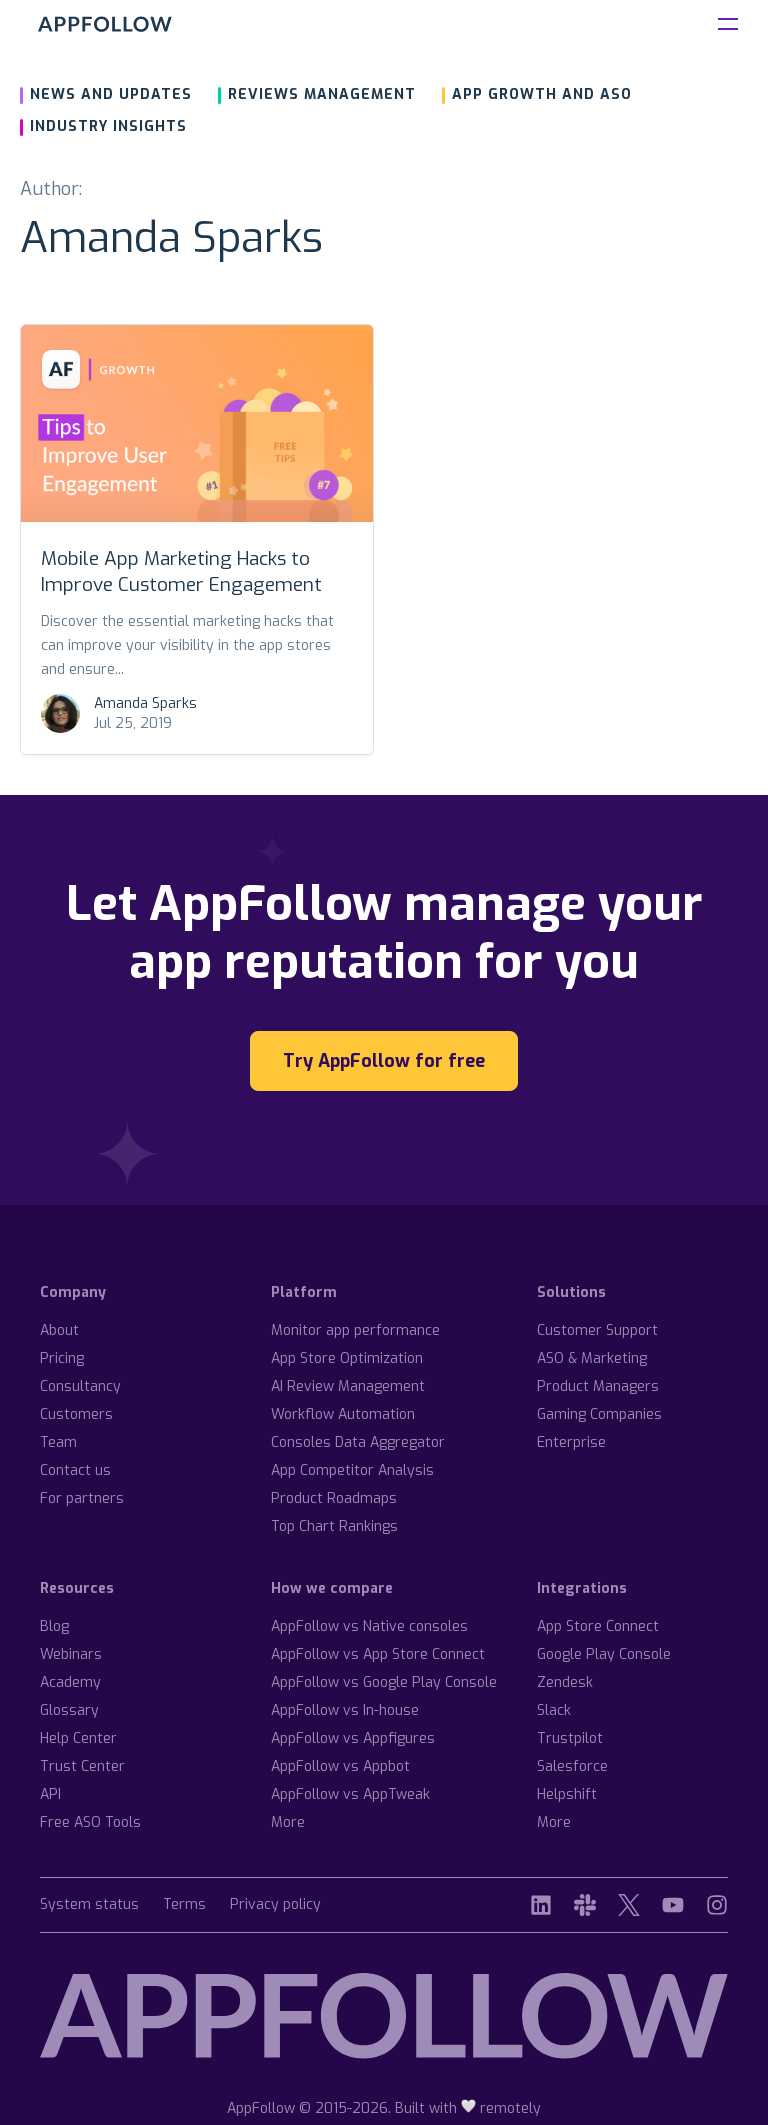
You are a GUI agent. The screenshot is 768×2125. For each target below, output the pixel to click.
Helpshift (567, 1794)
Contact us (75, 1470)
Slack (554, 1710)
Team (58, 1442)
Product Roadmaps (334, 1498)
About (59, 1330)
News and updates (111, 94)
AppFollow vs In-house (345, 1710)
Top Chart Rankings (334, 1526)
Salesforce (572, 1766)
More (288, 1822)
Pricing (62, 1358)
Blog (54, 1626)
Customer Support (597, 1330)
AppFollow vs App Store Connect (378, 1654)
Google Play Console (604, 1654)
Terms (184, 1905)
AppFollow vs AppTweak (350, 1794)
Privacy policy (275, 1905)
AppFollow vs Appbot (340, 1766)
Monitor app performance (355, 1330)
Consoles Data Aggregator (358, 1442)
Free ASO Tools (90, 1822)
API (50, 1794)
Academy (70, 1682)
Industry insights (108, 126)
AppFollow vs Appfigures (353, 1738)
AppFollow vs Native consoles (369, 1626)
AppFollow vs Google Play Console (384, 1682)
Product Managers (598, 1386)
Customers (76, 1414)
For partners (82, 1498)
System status (89, 1905)
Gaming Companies (599, 1414)
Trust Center (82, 1766)
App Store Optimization (347, 1358)
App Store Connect (598, 1626)
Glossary (69, 1710)
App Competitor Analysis (352, 1470)
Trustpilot (570, 1738)
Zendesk (565, 1682)
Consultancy (80, 1386)
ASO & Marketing (592, 1358)
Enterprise (571, 1442)
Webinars (71, 1654)
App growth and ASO (542, 94)
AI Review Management (348, 1386)
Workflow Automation (343, 1414)
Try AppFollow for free (384, 1061)
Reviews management (322, 94)
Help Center (78, 1738)
